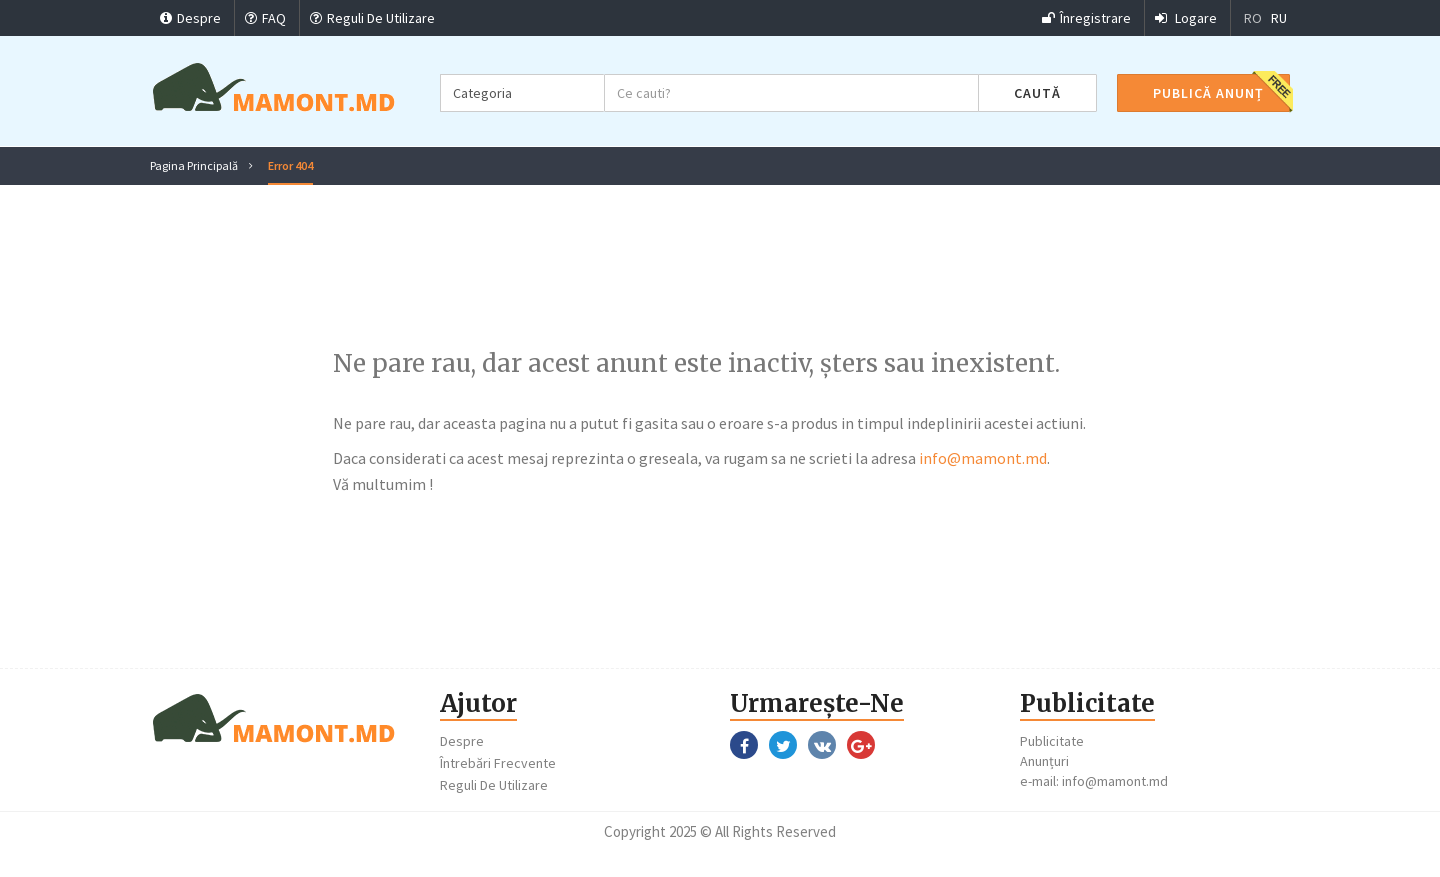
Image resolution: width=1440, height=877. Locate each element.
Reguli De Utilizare (372, 18)
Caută (1037, 93)
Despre (190, 18)
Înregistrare (1086, 18)
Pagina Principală (194, 165)
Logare (1186, 18)
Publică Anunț (1208, 93)
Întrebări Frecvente (498, 763)
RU (1279, 18)
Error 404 (290, 165)
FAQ (265, 18)
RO (1253, 18)
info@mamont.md (983, 458)
